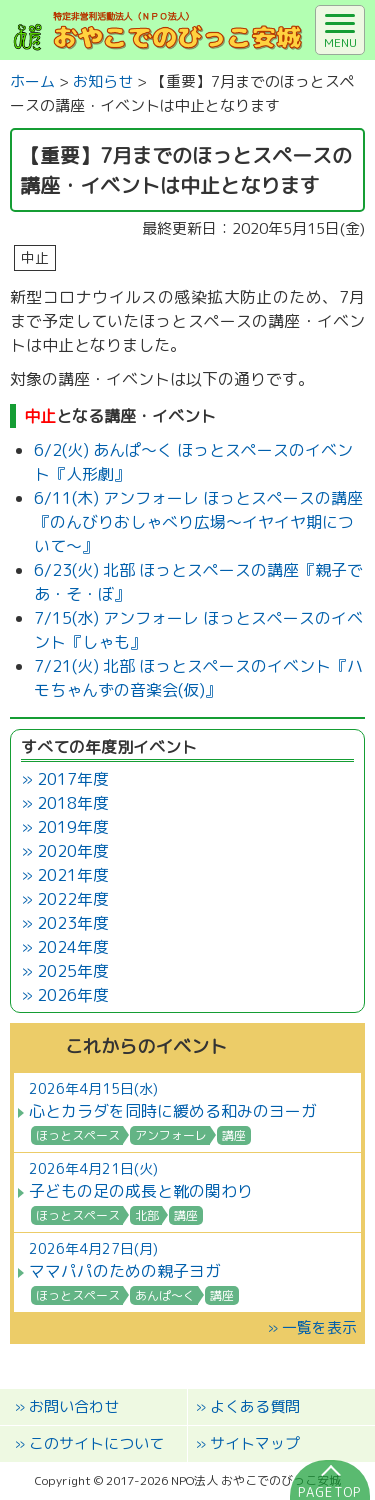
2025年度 (73, 971)
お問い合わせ (74, 1406)
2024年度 (73, 947)
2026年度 (73, 995)
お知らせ (103, 81)
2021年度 (73, 875)
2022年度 (73, 899)
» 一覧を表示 (312, 1327)
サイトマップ (255, 1443)
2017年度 (73, 779)
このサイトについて (96, 1443)
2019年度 (73, 827)
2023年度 (73, 923)
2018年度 (73, 803)
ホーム (32, 81)
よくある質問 (255, 1406)
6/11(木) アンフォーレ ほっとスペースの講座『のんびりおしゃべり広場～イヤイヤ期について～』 (198, 522)
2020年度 (73, 851)
